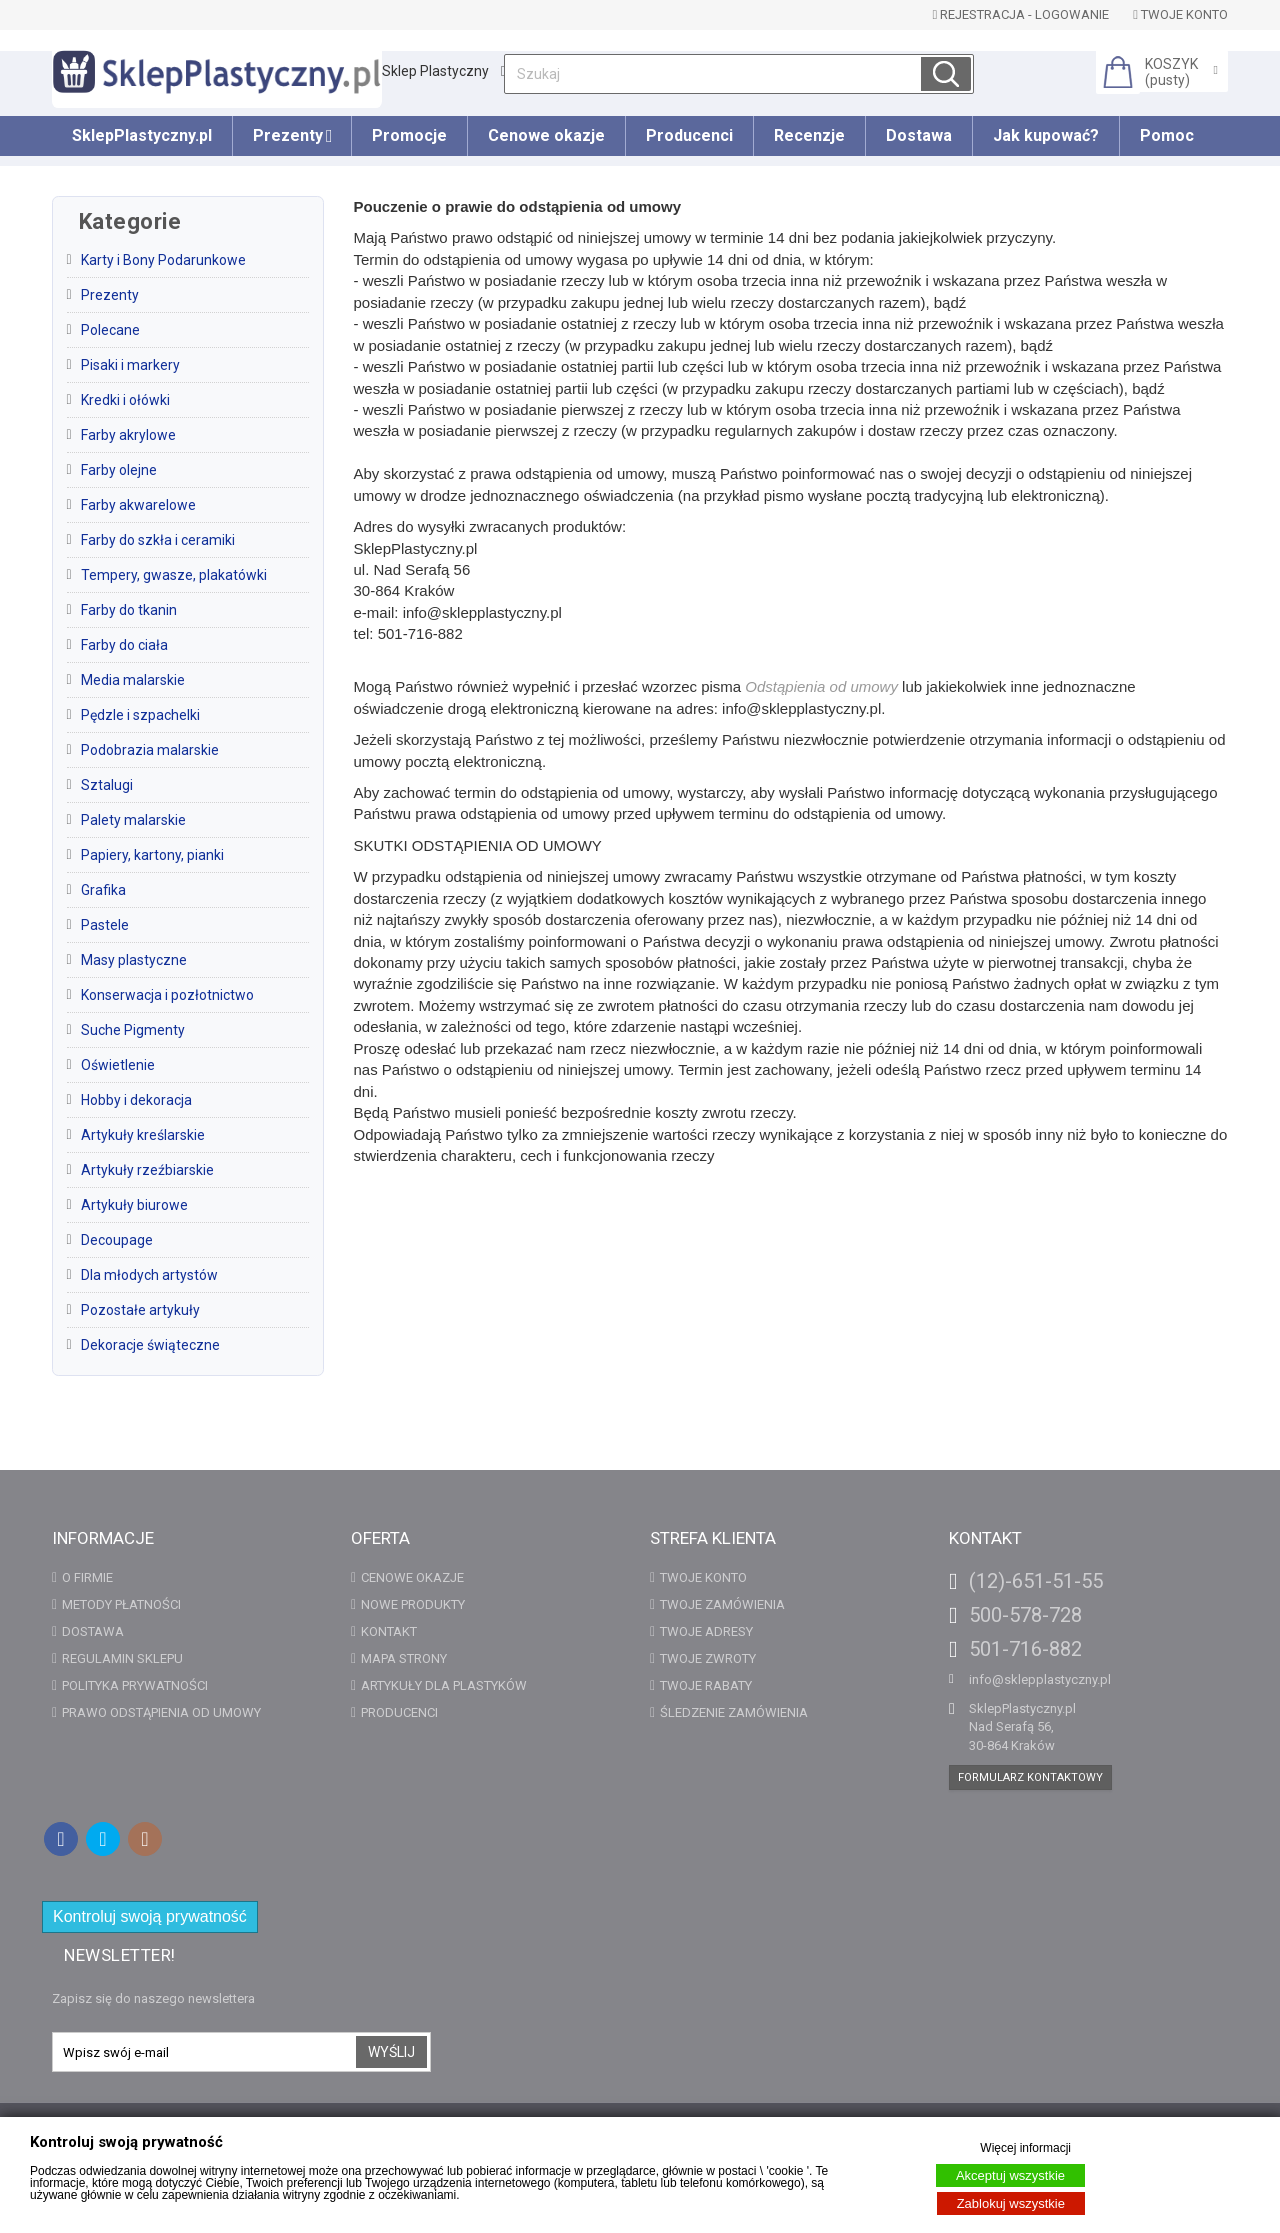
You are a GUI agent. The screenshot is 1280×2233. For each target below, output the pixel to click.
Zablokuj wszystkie (1011, 2203)
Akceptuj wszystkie (1010, 2175)
